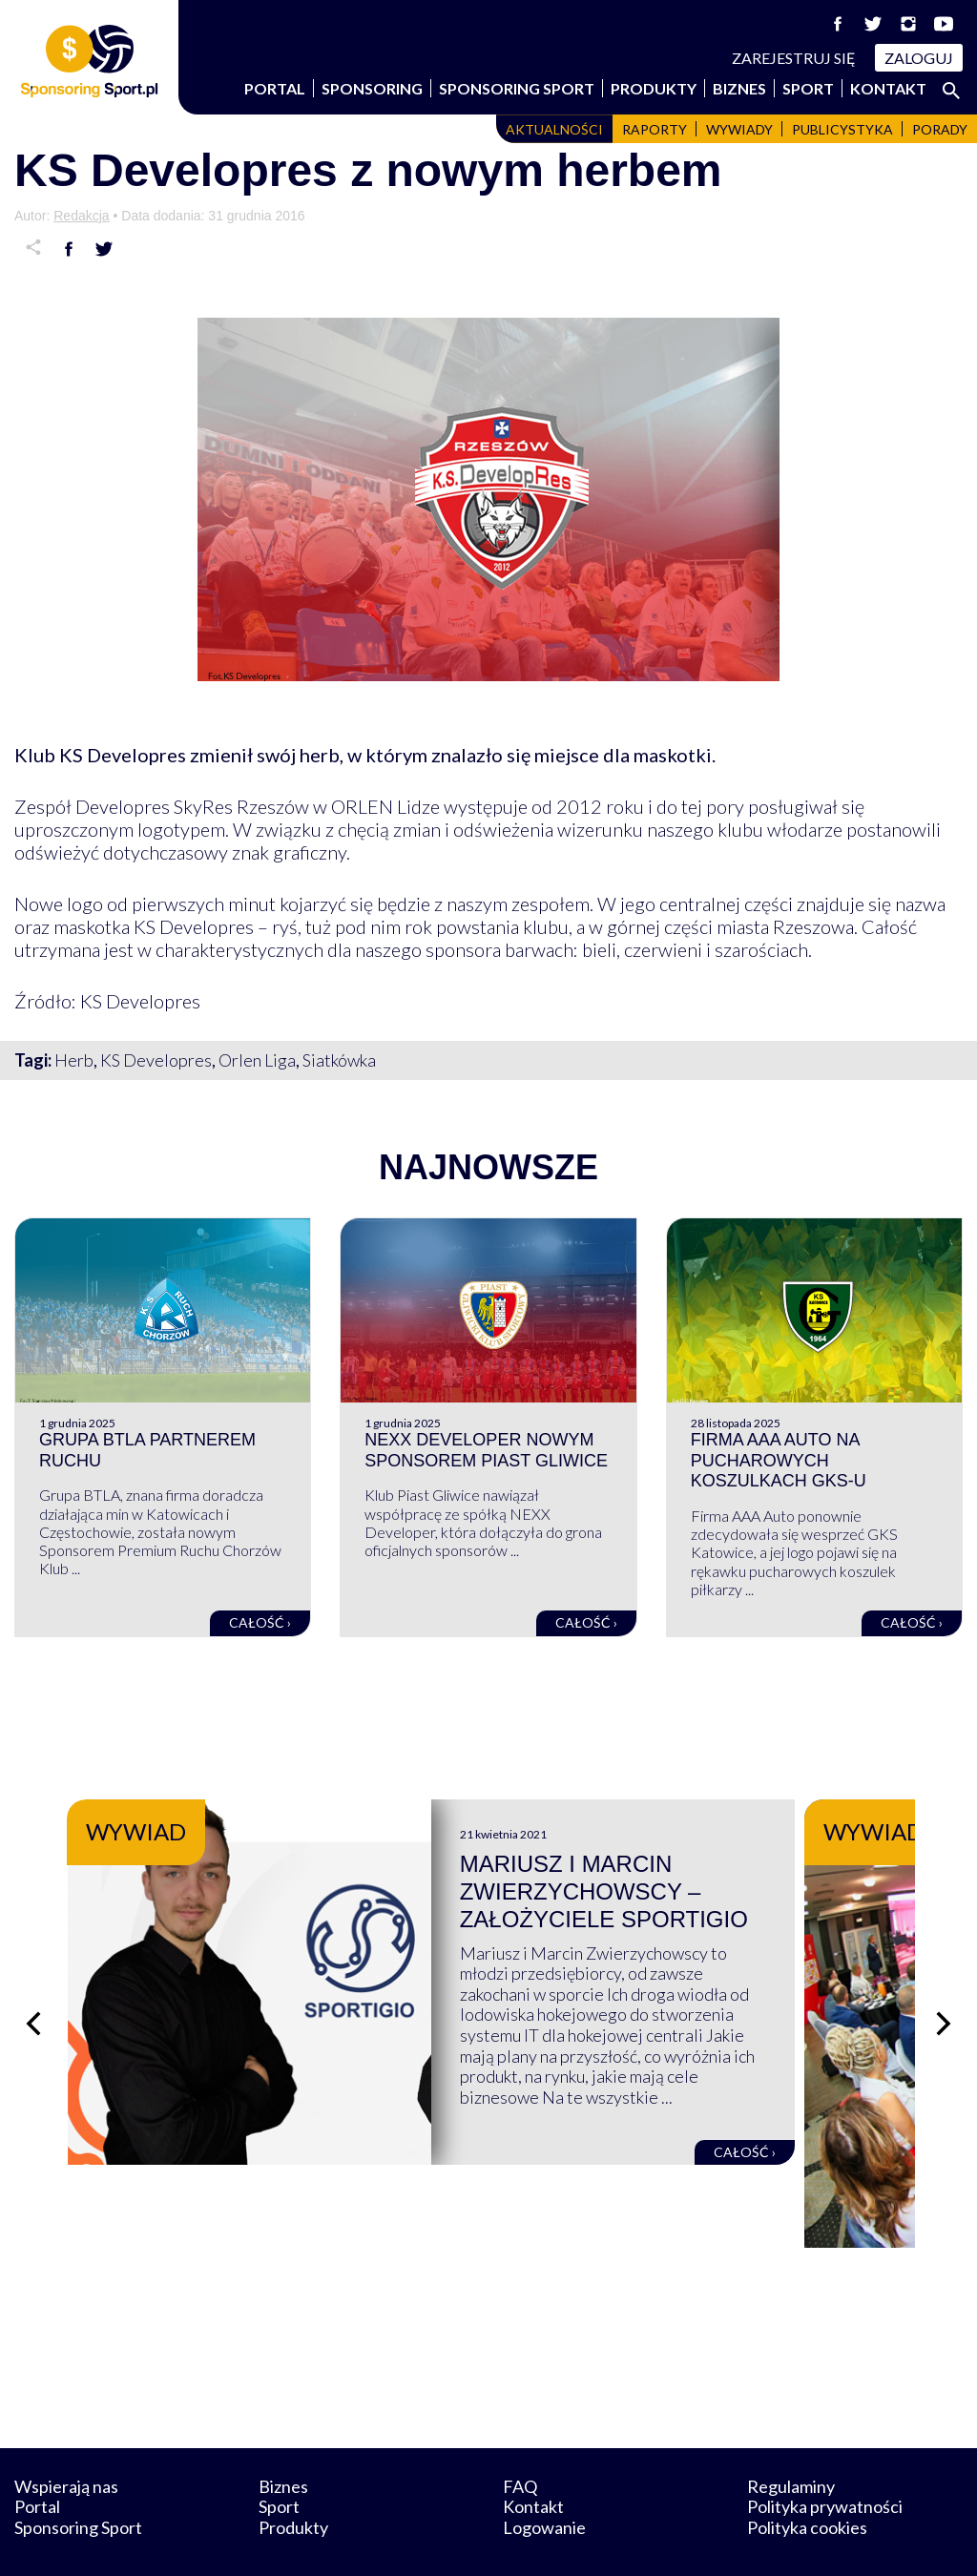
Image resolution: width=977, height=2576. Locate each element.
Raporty (654, 129)
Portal (274, 88)
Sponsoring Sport (516, 88)
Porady (939, 129)
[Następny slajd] (944, 2000)
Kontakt (888, 88)
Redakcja (81, 215)
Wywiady (739, 129)
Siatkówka (339, 1059)
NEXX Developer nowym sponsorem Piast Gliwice (486, 1450)
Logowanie (544, 2479)
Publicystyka (842, 129)
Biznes (739, 88)
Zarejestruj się (794, 58)
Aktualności (554, 129)
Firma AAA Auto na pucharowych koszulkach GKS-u (778, 1460)
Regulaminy (791, 2437)
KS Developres (156, 1059)
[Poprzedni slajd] (33, 2000)
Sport (808, 88)
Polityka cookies (807, 2479)
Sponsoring (372, 88)
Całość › (260, 1622)
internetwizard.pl (665, 2539)
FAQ (520, 2437)
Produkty (653, 88)
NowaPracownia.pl (501, 2539)
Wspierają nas (66, 2437)
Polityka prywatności (825, 2458)
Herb (74, 1059)
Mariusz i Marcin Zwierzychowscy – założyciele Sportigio (661, 1891)
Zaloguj (918, 58)
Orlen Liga (257, 1059)
